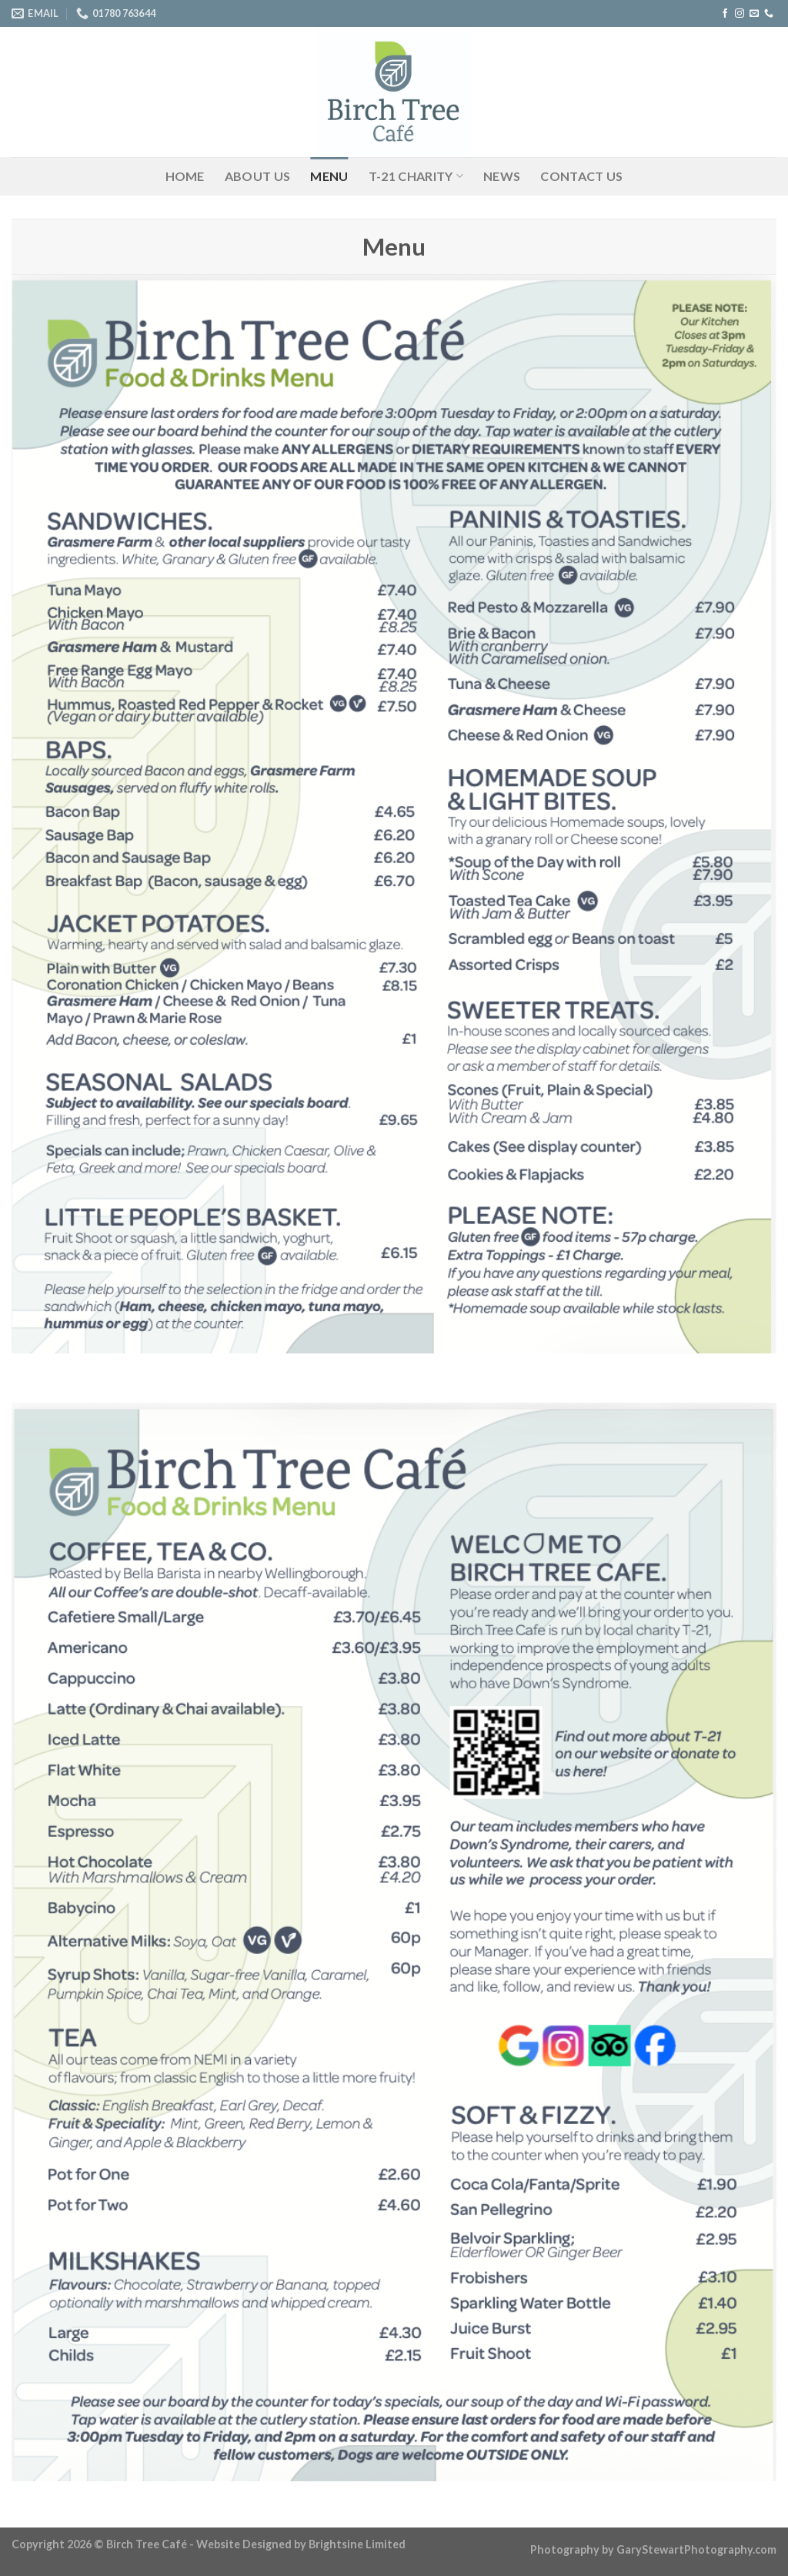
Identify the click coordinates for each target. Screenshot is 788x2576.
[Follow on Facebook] (725, 13)
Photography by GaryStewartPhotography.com (653, 2549)
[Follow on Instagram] (739, 13)
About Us (258, 176)
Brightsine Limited (357, 2544)
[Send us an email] (754, 13)
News (501, 176)
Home (185, 176)
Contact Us (581, 176)
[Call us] (768, 13)
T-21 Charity (416, 176)
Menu (329, 176)
